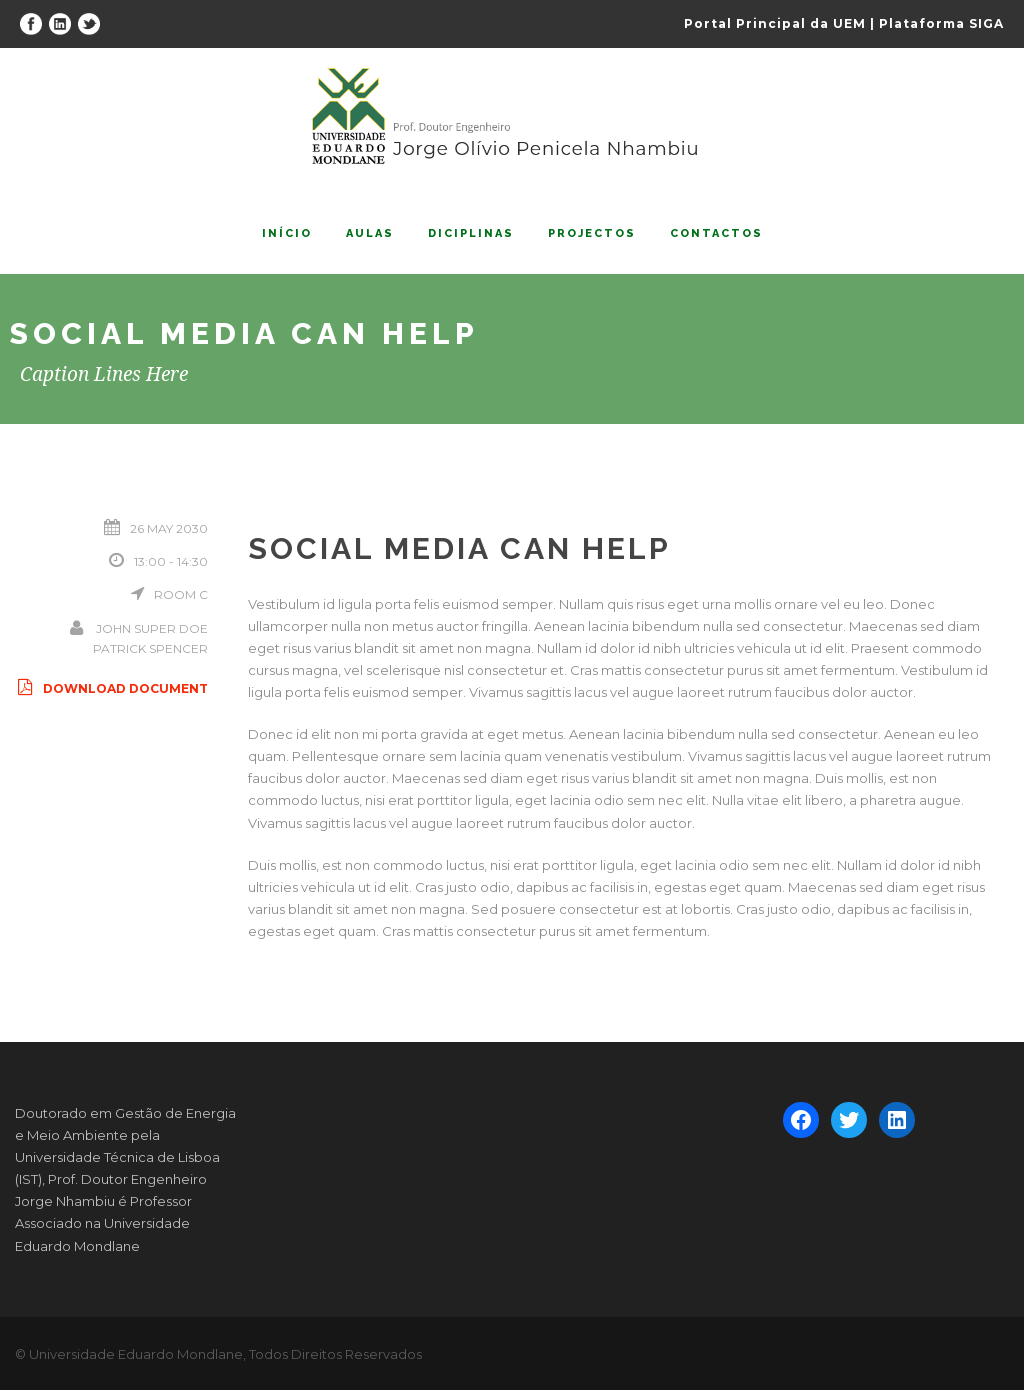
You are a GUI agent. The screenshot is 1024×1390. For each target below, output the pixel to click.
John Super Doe (152, 628)
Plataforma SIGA (941, 23)
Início (287, 233)
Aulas (370, 233)
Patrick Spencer (150, 648)
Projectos (592, 233)
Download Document (111, 688)
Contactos (716, 233)
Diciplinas (471, 233)
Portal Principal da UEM (775, 23)
